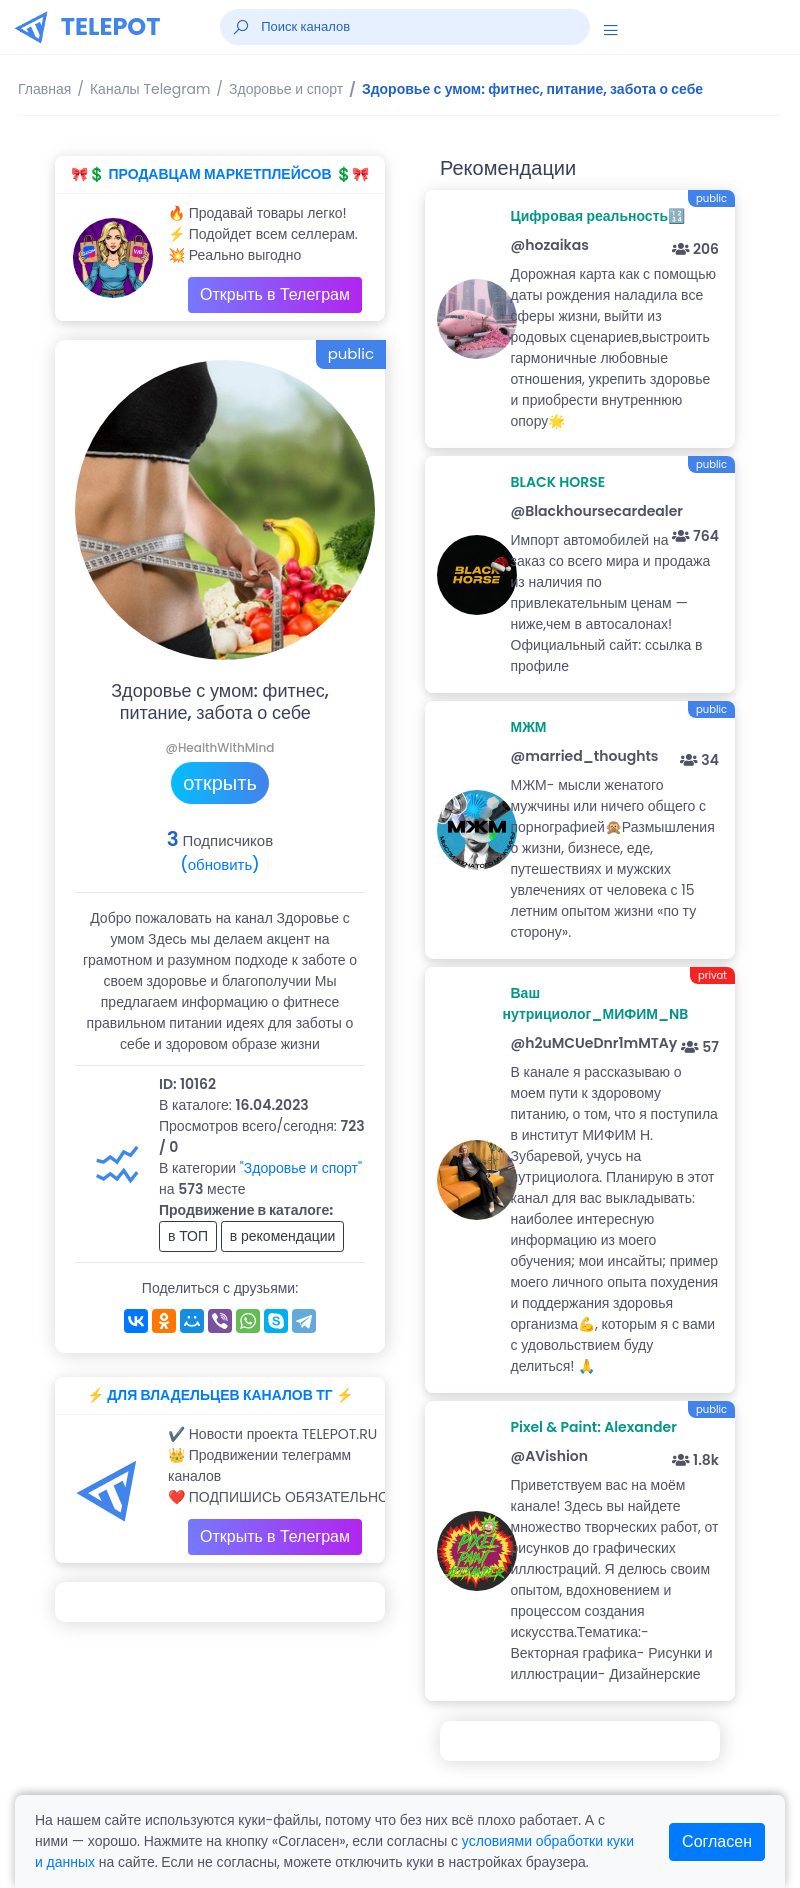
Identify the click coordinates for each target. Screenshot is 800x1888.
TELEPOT (111, 26)
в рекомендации (283, 1236)
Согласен (717, 1841)
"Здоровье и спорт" (301, 1168)
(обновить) (219, 864)
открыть (220, 783)
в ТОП (188, 1236)
